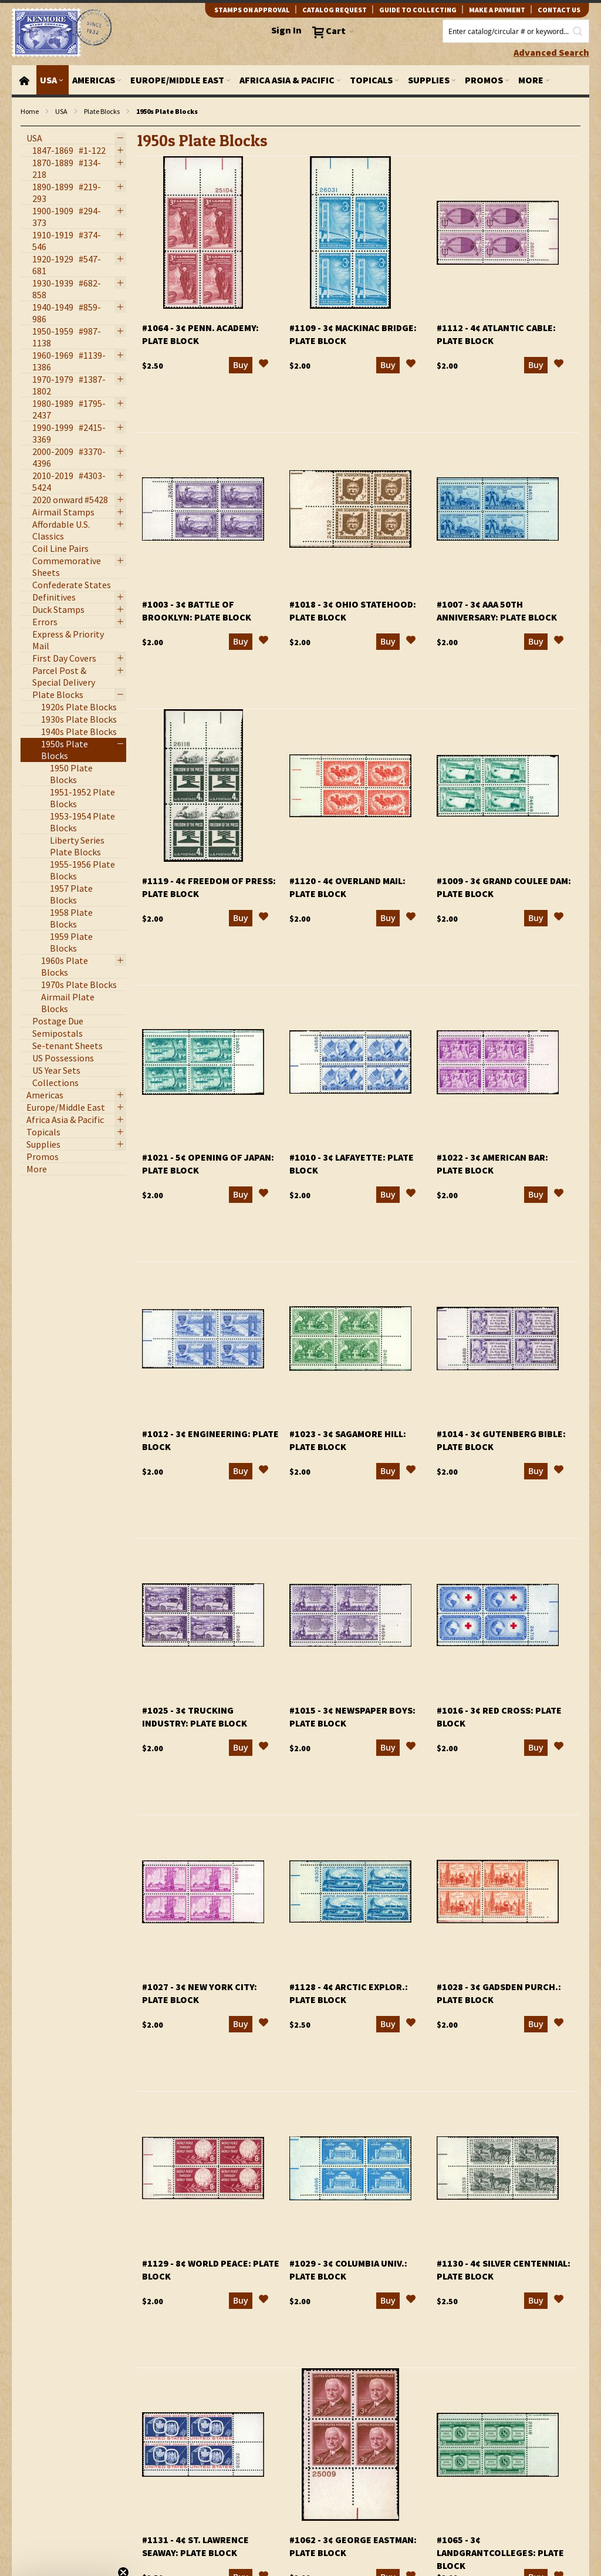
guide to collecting (418, 9)
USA (61, 111)
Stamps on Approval (252, 9)
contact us (559, 9)
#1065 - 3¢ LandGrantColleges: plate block (500, 2552)
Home (30, 111)
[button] (263, 365)
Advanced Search (551, 52)
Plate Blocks (102, 111)
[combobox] (516, 31)
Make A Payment (497, 9)
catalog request (334, 9)
